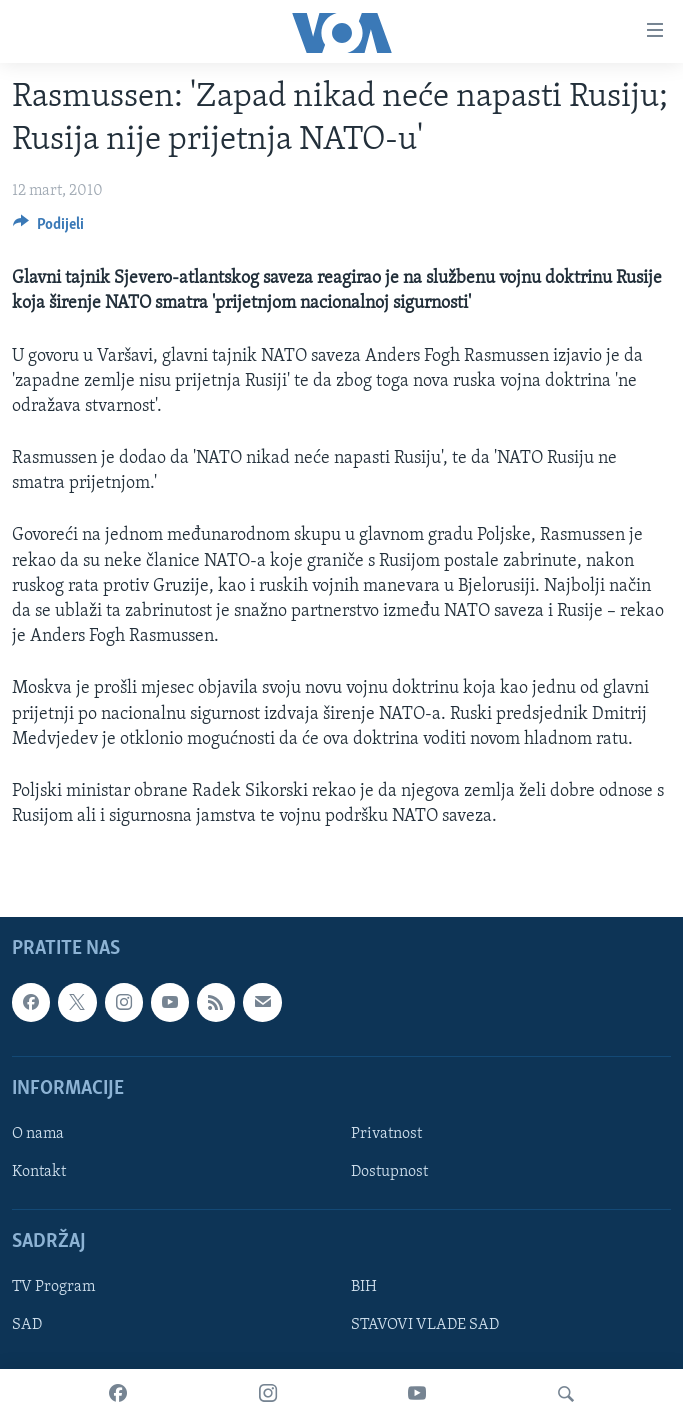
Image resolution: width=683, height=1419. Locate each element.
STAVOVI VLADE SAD (425, 1326)
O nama (38, 1134)
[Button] (48, 229)
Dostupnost (389, 1172)
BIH (364, 1288)
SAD (27, 1326)
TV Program (53, 1288)
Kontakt (39, 1172)
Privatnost (386, 1134)
